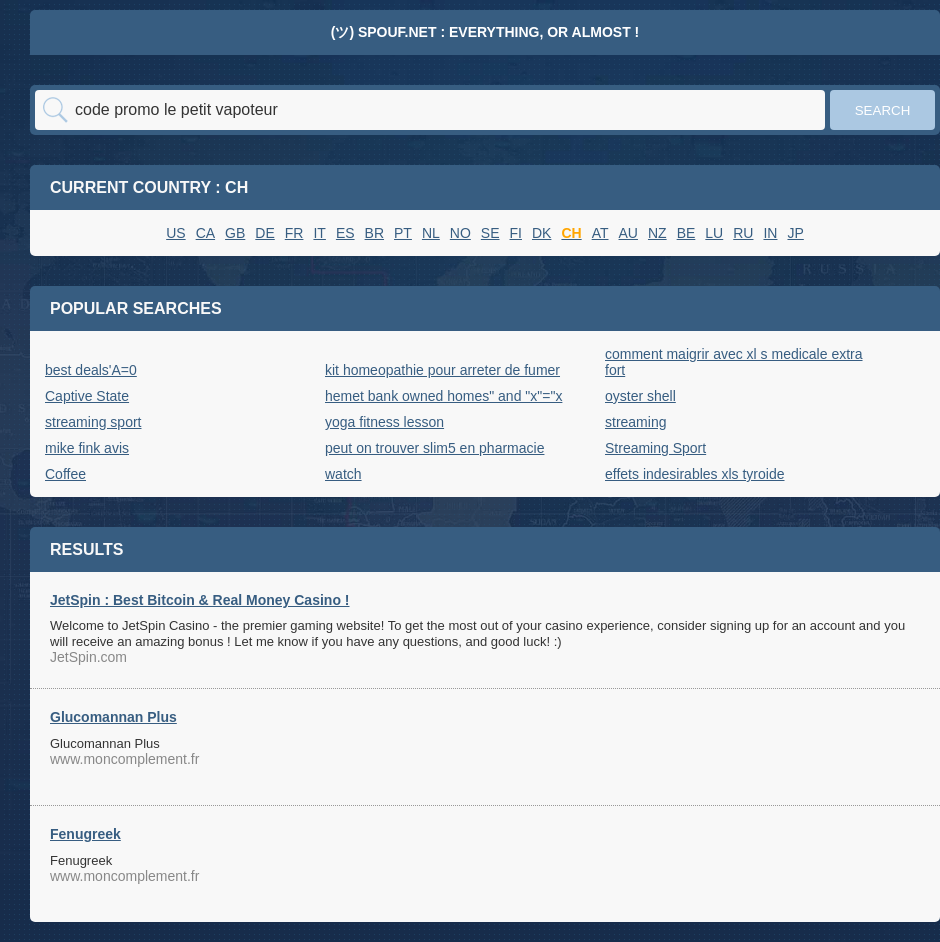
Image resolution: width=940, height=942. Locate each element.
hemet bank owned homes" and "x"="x (443, 396)
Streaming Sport (655, 448)
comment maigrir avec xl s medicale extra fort (734, 362)
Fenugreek (85, 834)
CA (205, 233)
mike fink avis (87, 448)
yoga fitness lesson (384, 422)
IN (770, 233)
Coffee (65, 474)
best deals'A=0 (91, 370)
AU (628, 233)
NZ (657, 233)
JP (795, 233)
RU (743, 233)
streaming (635, 422)
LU (714, 233)
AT (600, 233)
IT (319, 233)
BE (686, 233)
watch (343, 474)
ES (345, 233)
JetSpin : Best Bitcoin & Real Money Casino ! (200, 600)
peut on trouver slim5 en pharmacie (434, 448)
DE (264, 233)
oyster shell (640, 396)
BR (374, 233)
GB (235, 233)
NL (431, 233)
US (175, 233)
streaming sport (93, 422)
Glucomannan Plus (113, 717)
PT (403, 233)
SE (490, 233)
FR (294, 233)
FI (516, 233)
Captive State (87, 396)
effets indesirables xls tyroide (695, 474)
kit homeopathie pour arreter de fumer (442, 370)
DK (541, 233)
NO (460, 233)
